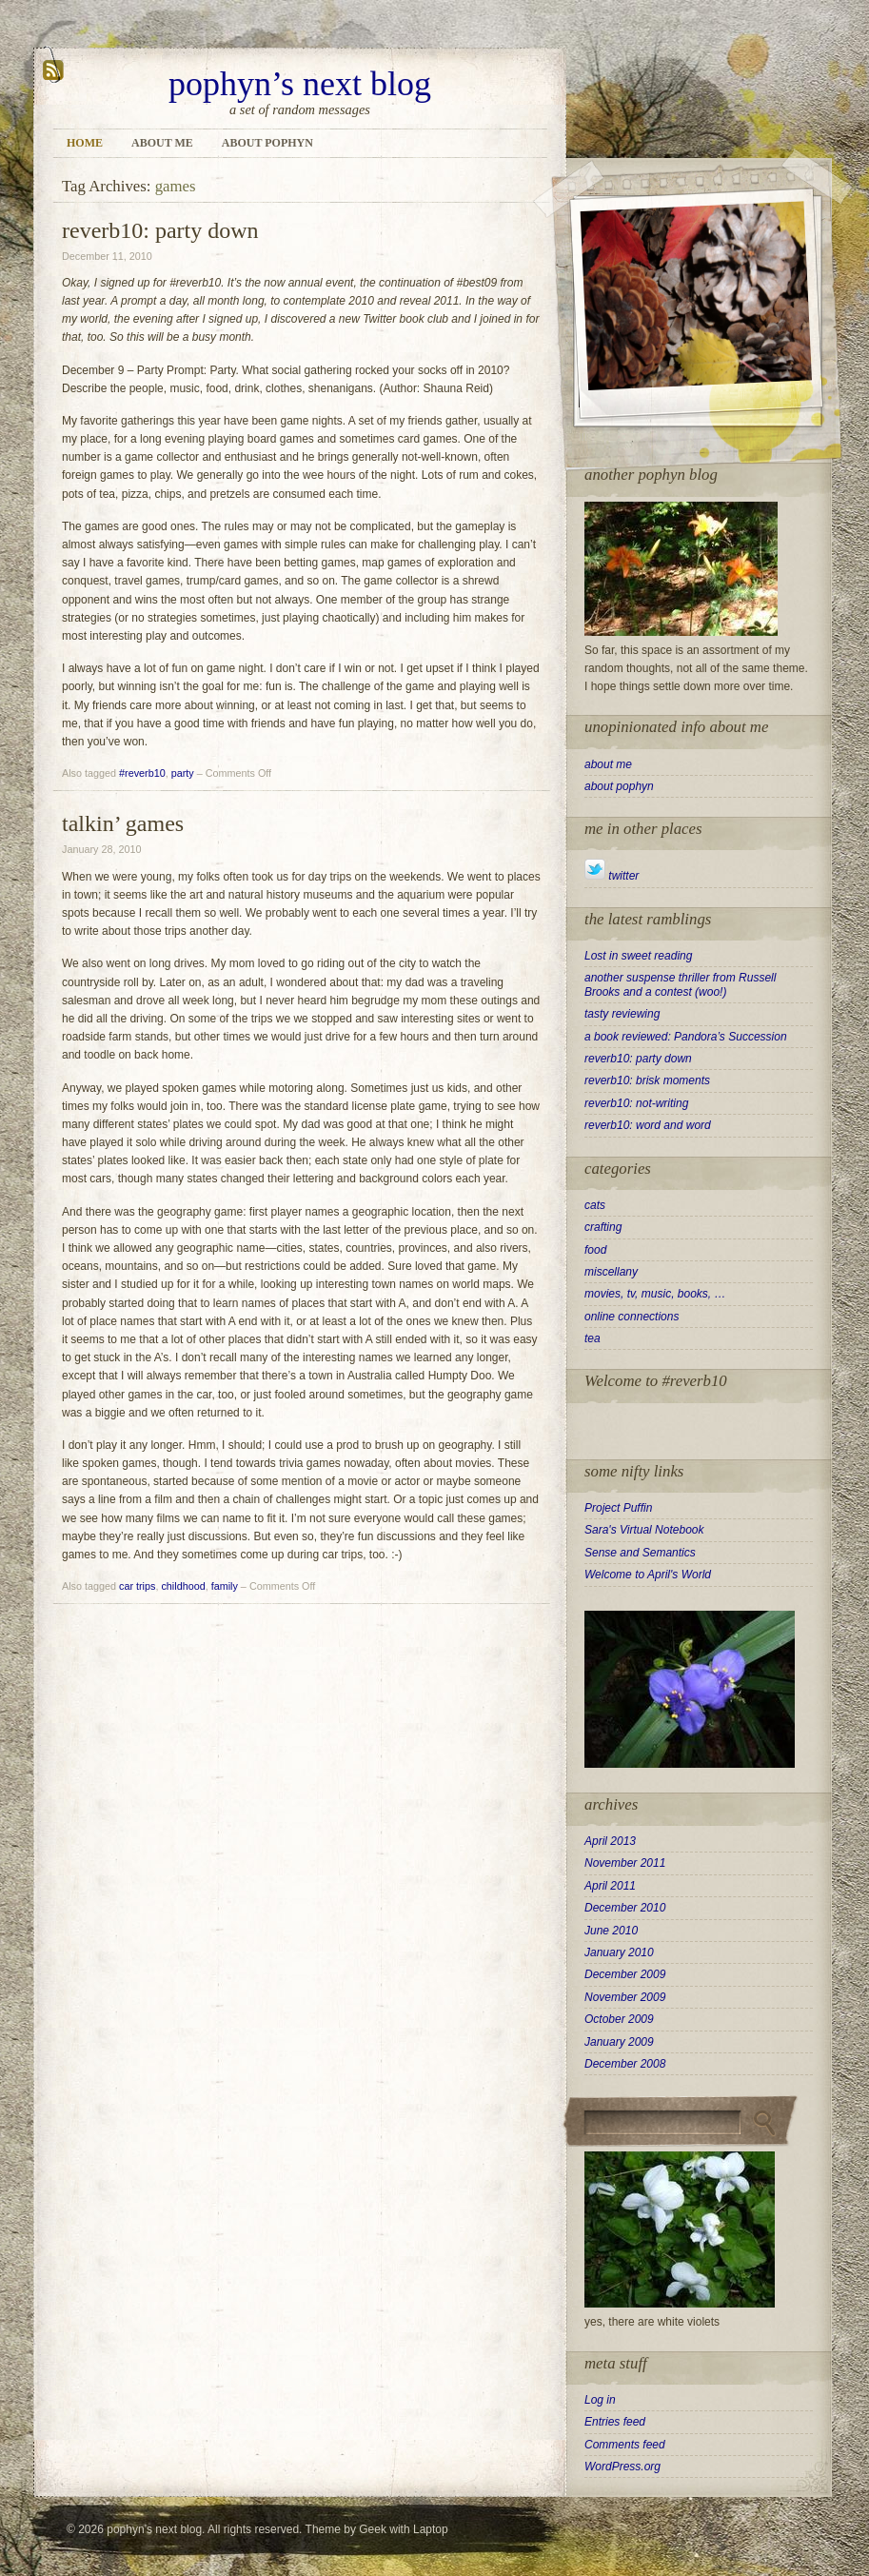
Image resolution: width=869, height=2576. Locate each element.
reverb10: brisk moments (647, 1080)
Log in (600, 2400)
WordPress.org (622, 2466)
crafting (603, 1227)
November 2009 (624, 1997)
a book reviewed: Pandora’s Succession (685, 1036)
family (224, 1586)
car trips (137, 1586)
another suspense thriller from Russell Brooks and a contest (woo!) (680, 984)
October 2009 (619, 2019)
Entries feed (614, 2421)
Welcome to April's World (647, 1574)
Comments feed (624, 2444)
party (182, 773)
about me (162, 142)
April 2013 (610, 1841)
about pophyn (267, 142)
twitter (611, 875)
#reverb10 (142, 773)
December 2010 (624, 1907)
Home (85, 142)
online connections (631, 1316)
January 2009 (619, 2042)
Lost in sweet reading (638, 955)
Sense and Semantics (640, 1552)
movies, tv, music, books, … (654, 1293)
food (595, 1250)
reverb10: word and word (647, 1125)
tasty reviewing (622, 1013)
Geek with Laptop (403, 2529)
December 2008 (624, 2064)
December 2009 (624, 1974)
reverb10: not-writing (636, 1103)
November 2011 (624, 1863)
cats (594, 1205)
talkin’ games (123, 823)
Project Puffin (618, 1508)
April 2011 (610, 1885)
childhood (183, 1586)
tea (592, 1338)
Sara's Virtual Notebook (643, 1529)
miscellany (611, 1271)
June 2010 (611, 1930)
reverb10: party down (160, 230)
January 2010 (619, 1952)
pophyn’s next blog (299, 84)
